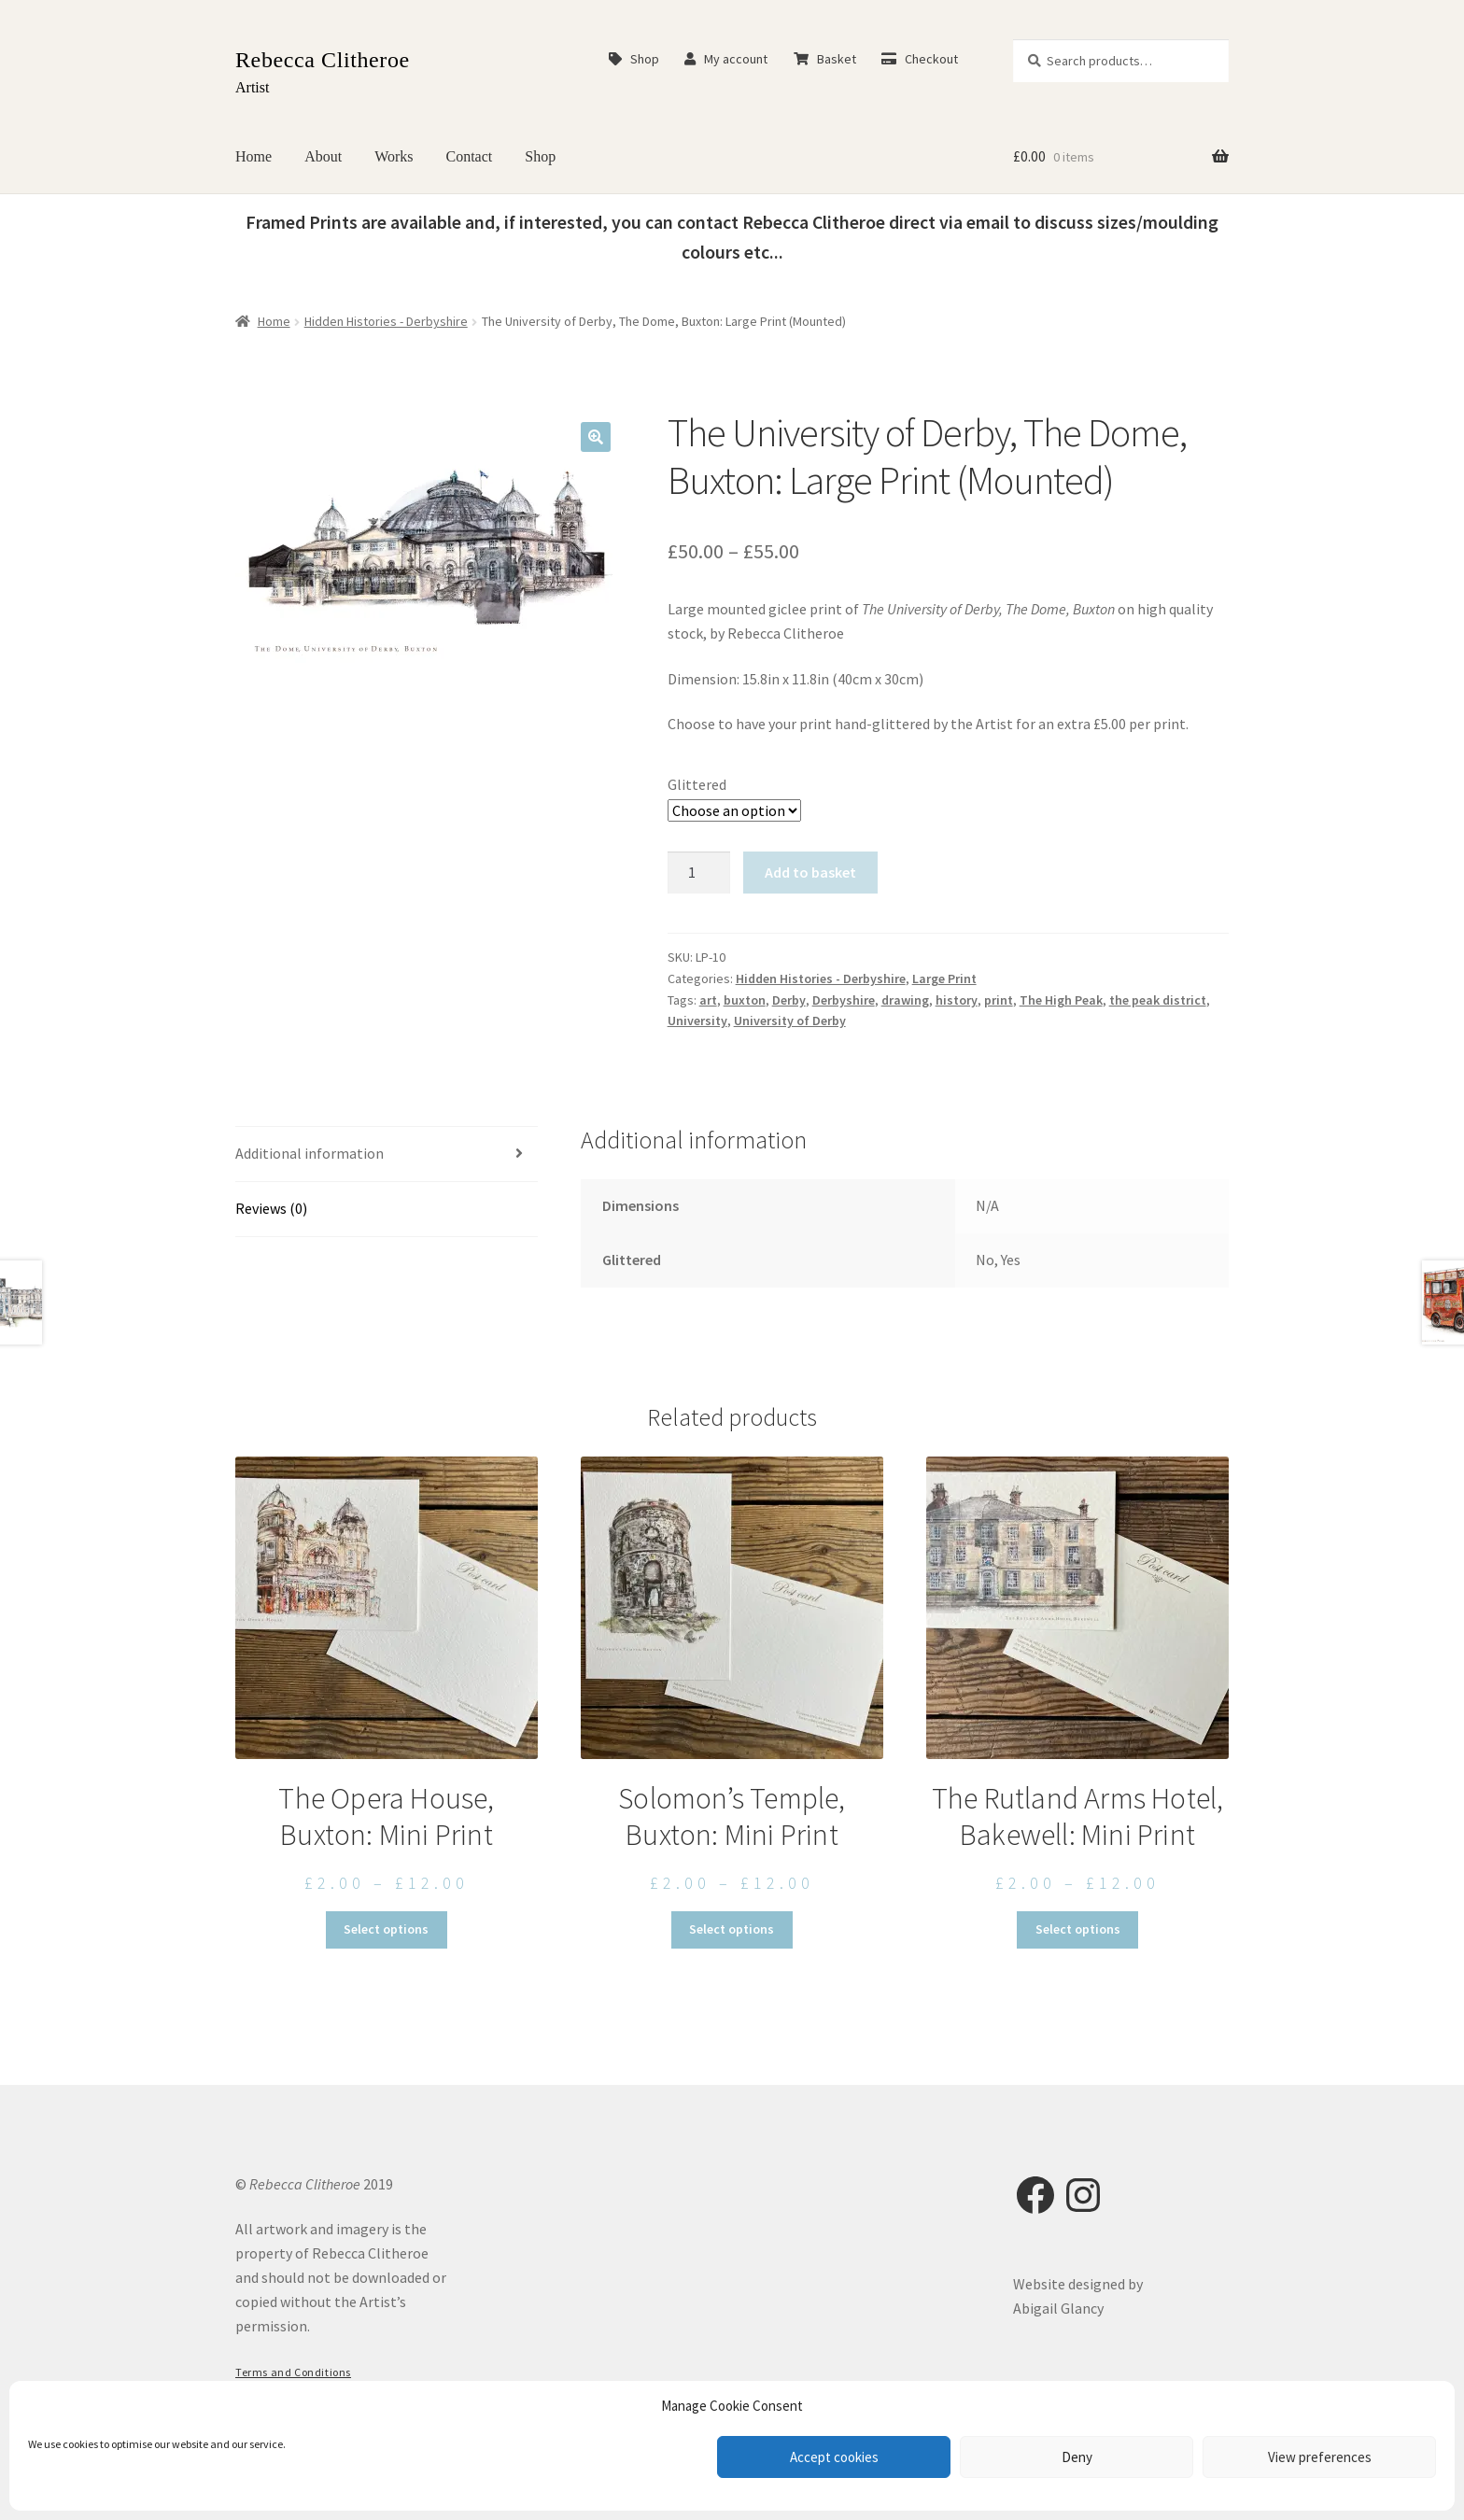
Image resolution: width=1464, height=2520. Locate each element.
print (998, 1000)
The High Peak (1061, 1000)
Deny (1077, 2457)
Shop (634, 58)
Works (393, 156)
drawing (905, 1000)
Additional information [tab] (309, 1153)
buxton (745, 1000)
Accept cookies (834, 2457)
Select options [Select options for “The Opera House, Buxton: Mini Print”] (386, 1929)
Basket (825, 58)
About (323, 156)
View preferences (1320, 2457)
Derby (789, 1000)
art (708, 1000)
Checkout (919, 58)
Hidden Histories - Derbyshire (386, 321)
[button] (596, 437)
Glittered (697, 784)
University (697, 1020)
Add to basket (810, 872)
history (957, 1000)
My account (725, 58)
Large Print (944, 978)
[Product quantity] (699, 873)
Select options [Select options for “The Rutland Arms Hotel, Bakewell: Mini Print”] (1077, 1929)
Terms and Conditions (293, 2372)
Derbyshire (843, 1000)
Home (253, 156)
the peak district (1157, 1000)
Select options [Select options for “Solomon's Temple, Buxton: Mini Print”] (731, 1929)
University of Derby (790, 1020)
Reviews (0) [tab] (271, 1208)
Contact (469, 156)
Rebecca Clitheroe (322, 60)
